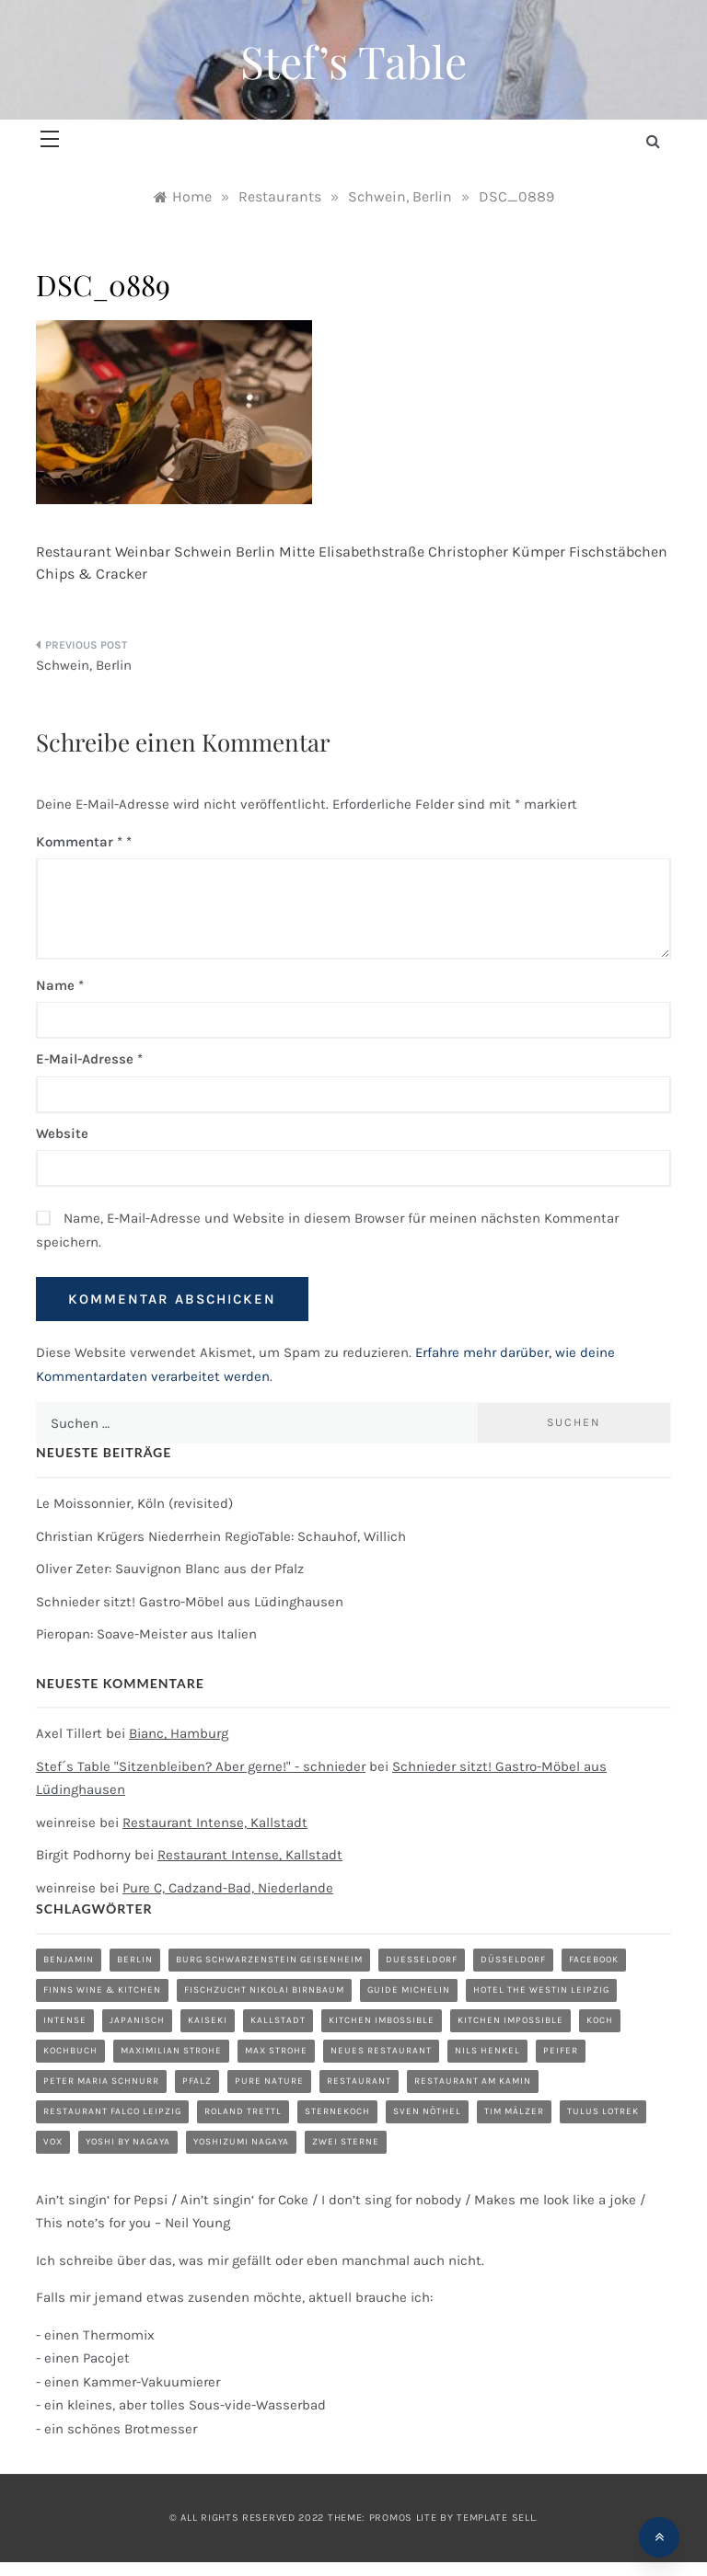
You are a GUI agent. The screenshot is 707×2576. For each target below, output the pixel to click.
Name (60, 985)
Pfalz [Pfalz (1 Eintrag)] (197, 2081)
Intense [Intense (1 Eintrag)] (65, 2020)
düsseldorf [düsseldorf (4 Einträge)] (513, 1959)
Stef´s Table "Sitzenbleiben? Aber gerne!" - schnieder (200, 1766)
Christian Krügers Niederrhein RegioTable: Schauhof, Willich (221, 1536)
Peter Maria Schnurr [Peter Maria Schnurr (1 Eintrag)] (101, 2081)
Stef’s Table (353, 60)
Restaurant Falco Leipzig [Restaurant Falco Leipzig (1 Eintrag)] (112, 2111)
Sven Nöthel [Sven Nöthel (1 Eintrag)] (427, 2111)
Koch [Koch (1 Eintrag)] (599, 2020)
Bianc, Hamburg (178, 1733)
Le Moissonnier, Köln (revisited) (134, 1503)
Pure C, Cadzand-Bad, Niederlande (227, 1888)
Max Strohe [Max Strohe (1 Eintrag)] (276, 2050)
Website (62, 1133)
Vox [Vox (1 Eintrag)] (53, 2141)
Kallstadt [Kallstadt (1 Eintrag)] (278, 2020)
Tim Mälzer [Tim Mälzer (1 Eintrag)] (514, 2111)
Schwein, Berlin (84, 665)
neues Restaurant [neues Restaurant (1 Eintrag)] (381, 2050)
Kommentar (79, 842)
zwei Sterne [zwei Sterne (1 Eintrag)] (345, 2141)
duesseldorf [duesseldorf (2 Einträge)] (422, 1959)
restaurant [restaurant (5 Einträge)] (359, 2081)
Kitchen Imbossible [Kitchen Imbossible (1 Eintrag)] (382, 2020)
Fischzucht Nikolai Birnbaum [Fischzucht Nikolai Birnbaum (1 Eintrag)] (264, 1989)
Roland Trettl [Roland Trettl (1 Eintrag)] (243, 2111)
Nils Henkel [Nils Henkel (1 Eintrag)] (487, 2050)
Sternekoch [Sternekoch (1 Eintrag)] (337, 2111)
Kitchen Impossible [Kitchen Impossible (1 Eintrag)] (510, 2020)
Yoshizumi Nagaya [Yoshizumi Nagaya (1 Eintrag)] (241, 2141)
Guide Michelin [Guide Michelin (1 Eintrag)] (408, 1989)
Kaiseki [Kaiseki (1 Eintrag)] (207, 2020)
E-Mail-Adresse (89, 1059)
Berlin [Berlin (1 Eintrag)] (135, 1959)
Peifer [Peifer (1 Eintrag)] (560, 2050)
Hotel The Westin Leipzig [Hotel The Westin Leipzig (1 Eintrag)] (541, 1989)
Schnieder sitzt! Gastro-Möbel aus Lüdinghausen (189, 1601)
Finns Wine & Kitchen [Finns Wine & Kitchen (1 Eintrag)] (102, 1989)
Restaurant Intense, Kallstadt (214, 1822)
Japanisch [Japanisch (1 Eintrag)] (137, 2020)
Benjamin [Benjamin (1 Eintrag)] (68, 1959)
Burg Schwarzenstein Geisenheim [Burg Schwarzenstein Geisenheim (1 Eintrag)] (269, 1959)
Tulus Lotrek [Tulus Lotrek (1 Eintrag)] (603, 2111)
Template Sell (496, 2518)
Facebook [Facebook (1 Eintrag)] (594, 1959)
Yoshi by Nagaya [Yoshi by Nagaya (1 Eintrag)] (128, 2141)
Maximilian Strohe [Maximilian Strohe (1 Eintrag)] (171, 2050)
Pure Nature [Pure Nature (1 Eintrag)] (269, 2081)
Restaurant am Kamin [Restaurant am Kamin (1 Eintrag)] (472, 2081)
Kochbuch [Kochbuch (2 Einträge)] (70, 2050)
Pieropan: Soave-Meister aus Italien (146, 1634)
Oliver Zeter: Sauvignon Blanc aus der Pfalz (170, 1568)
